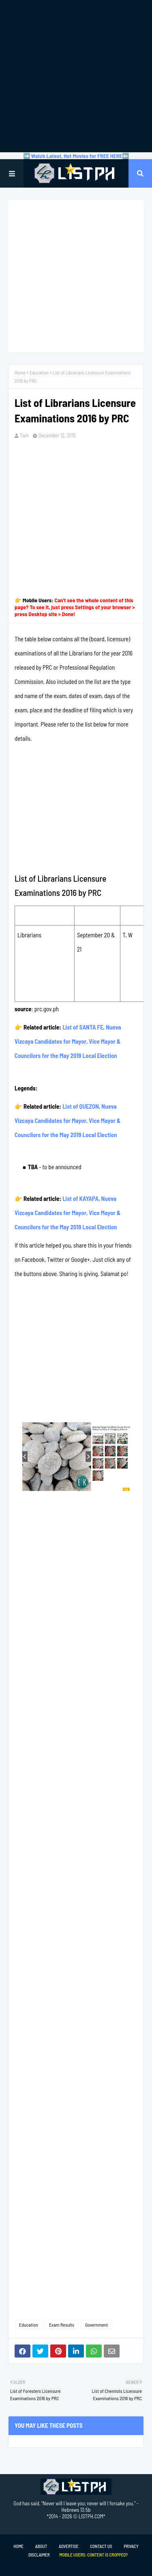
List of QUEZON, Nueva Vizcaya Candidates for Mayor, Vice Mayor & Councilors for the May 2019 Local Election (68, 1120)
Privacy (131, 2546)
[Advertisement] (76, 76)
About (41, 2546)
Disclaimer (39, 2554)
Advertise (68, 2546)
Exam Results (61, 2324)
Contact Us (101, 2546)
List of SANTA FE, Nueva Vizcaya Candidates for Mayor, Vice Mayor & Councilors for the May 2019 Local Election (68, 1041)
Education (39, 372)
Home (20, 372)
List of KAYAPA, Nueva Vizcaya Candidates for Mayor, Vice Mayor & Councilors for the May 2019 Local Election (68, 1213)
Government (96, 2324)
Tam (24, 435)
